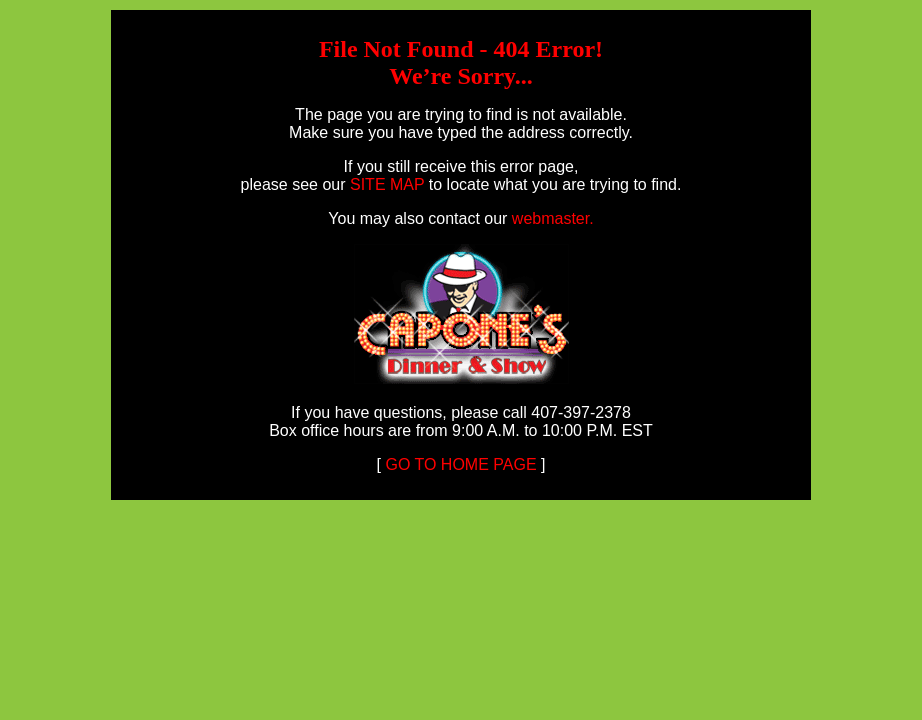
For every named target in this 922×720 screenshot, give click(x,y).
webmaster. (553, 218)
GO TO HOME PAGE (459, 464)
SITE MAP (387, 184)
